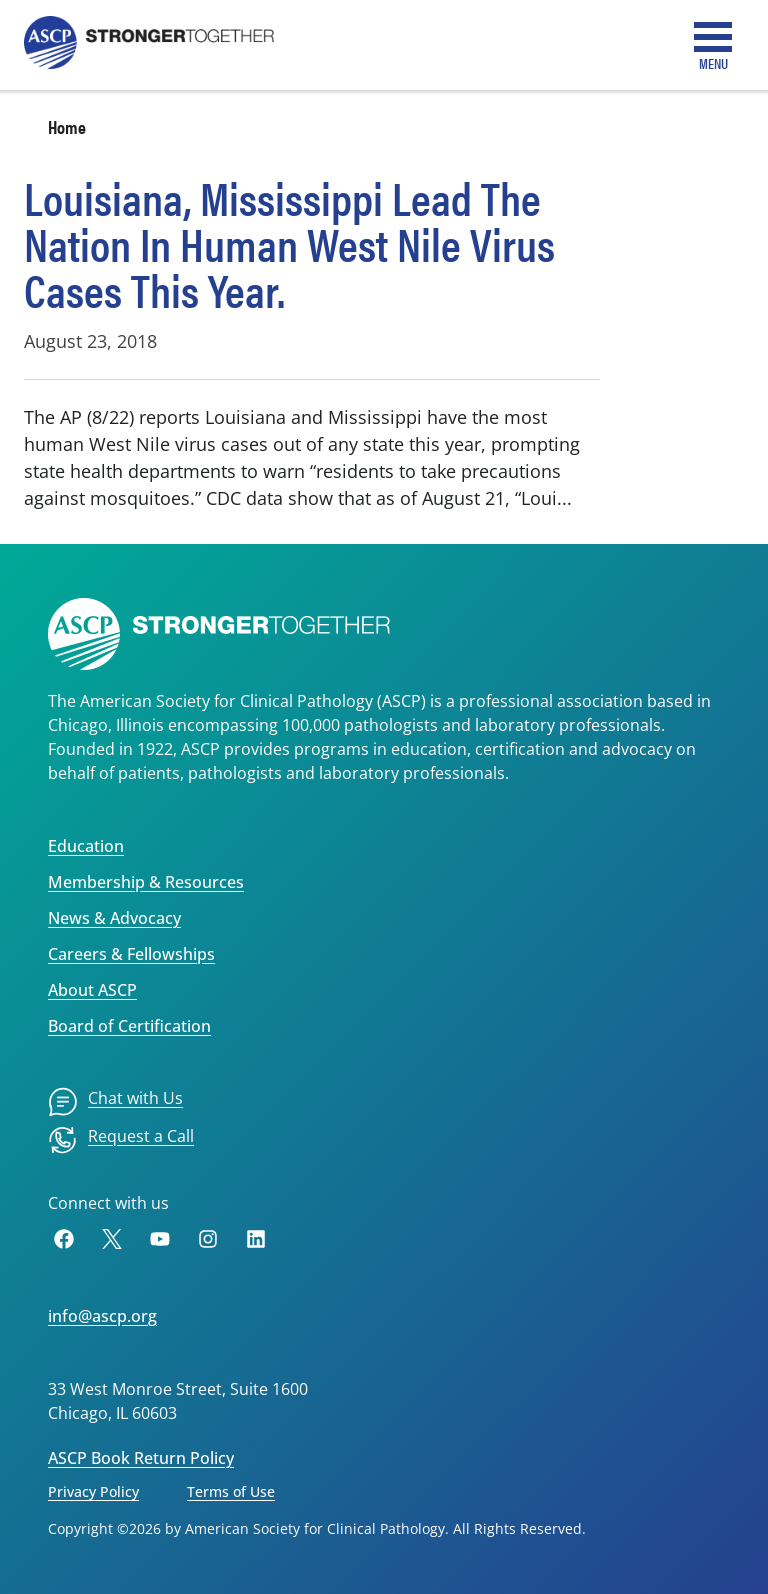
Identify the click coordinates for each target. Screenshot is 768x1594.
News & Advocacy (114, 918)
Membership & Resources (146, 882)
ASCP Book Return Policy (141, 1458)
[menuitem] (115, 1102)
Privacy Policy (93, 1491)
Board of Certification (129, 1026)
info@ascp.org (102, 1316)
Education (86, 846)
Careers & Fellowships (131, 954)
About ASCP (92, 990)
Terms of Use (231, 1491)
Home (67, 126)
